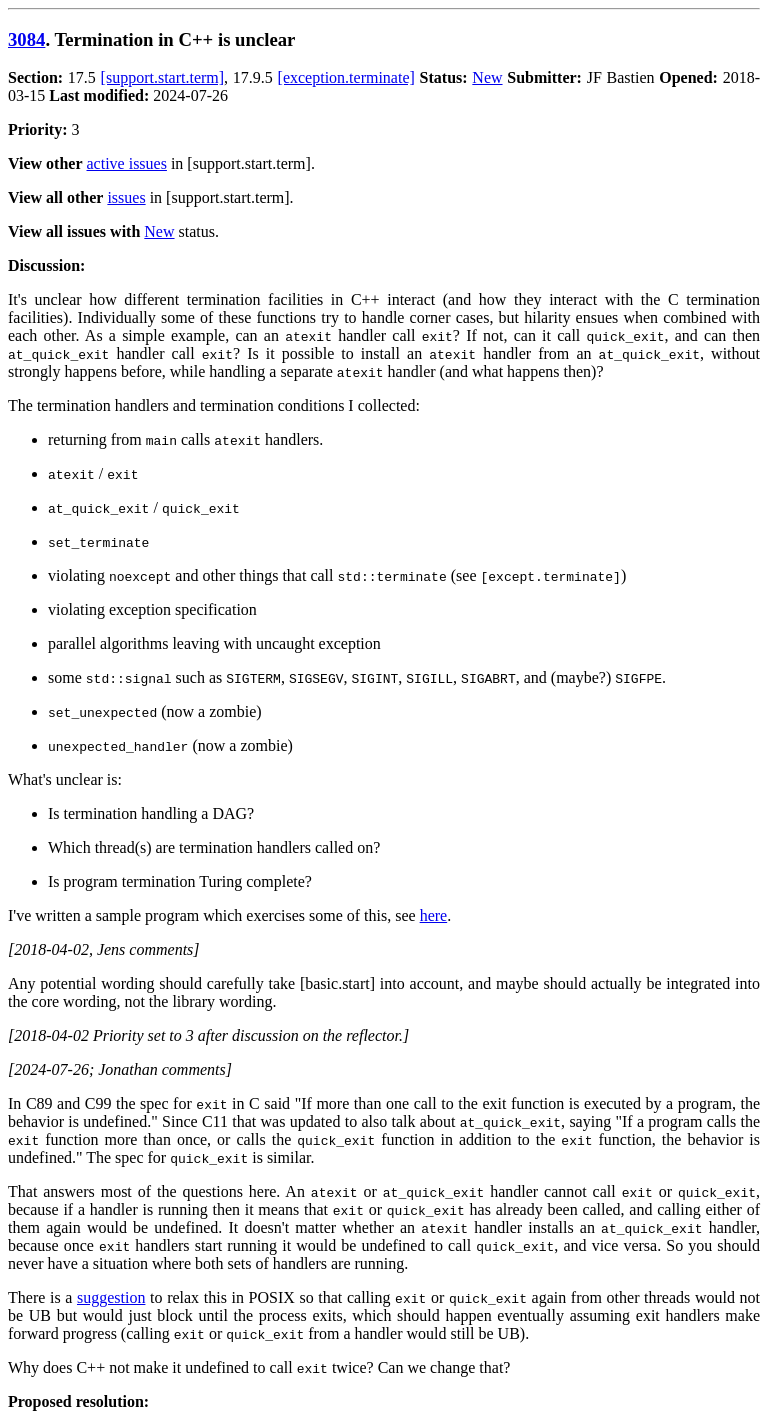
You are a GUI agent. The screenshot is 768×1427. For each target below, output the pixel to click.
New (487, 77)
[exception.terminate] (346, 77)
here (434, 915)
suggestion (111, 1297)
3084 (26, 39)
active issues (127, 163)
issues (126, 197)
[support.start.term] (163, 77)
